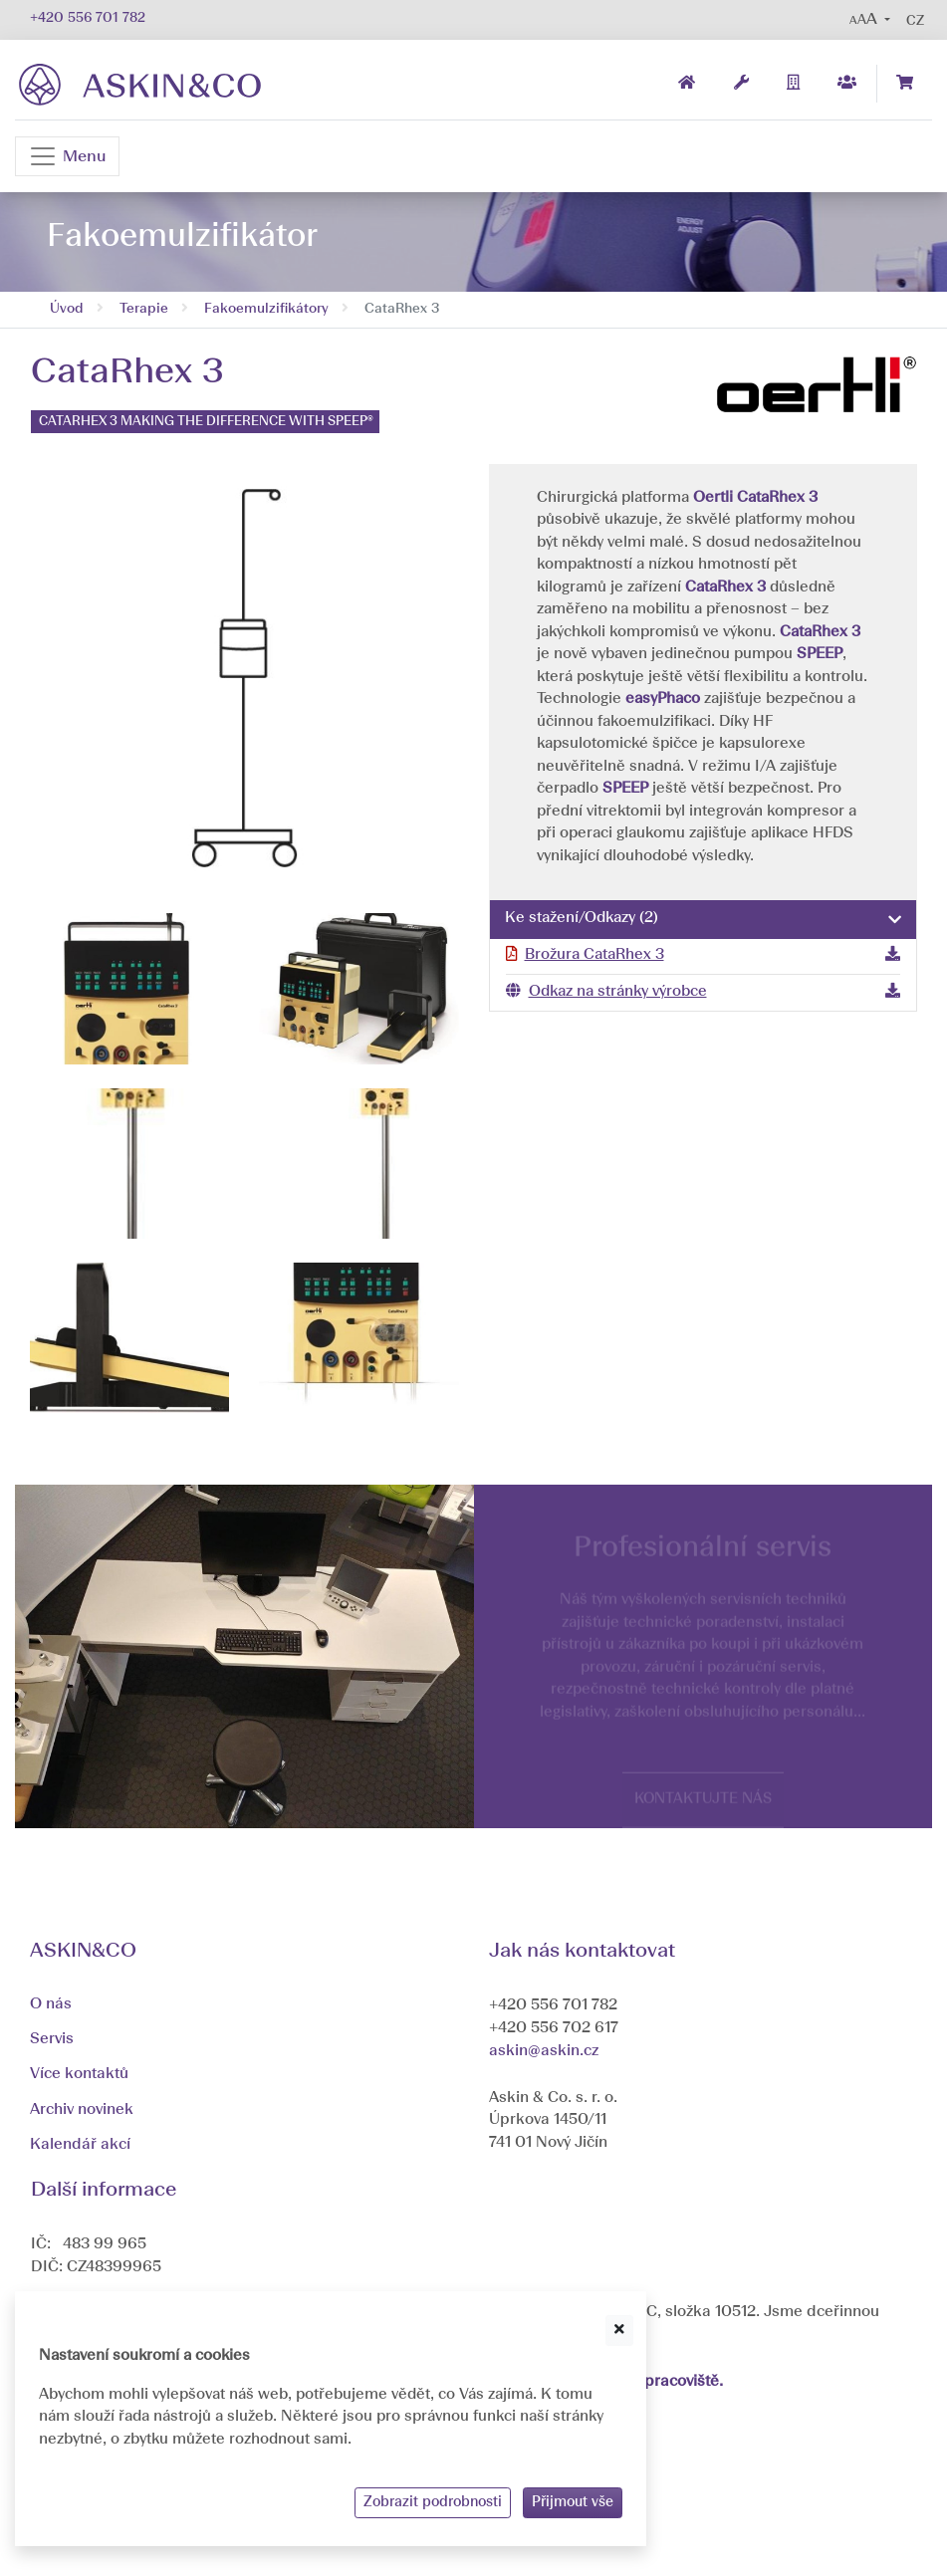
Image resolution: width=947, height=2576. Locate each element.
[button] (869, 20)
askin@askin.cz (543, 2051)
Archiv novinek (81, 2110)
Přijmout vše (572, 2502)
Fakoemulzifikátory (266, 309)
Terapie (143, 309)
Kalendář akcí (80, 2145)
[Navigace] (67, 156)
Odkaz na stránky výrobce (618, 992)
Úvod (67, 309)
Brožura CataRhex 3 (594, 955)
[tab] (703, 920)
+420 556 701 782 (87, 18)
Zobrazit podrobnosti (432, 2502)
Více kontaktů (79, 2074)
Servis (52, 2039)
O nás (51, 2004)
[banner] (140, 84)
